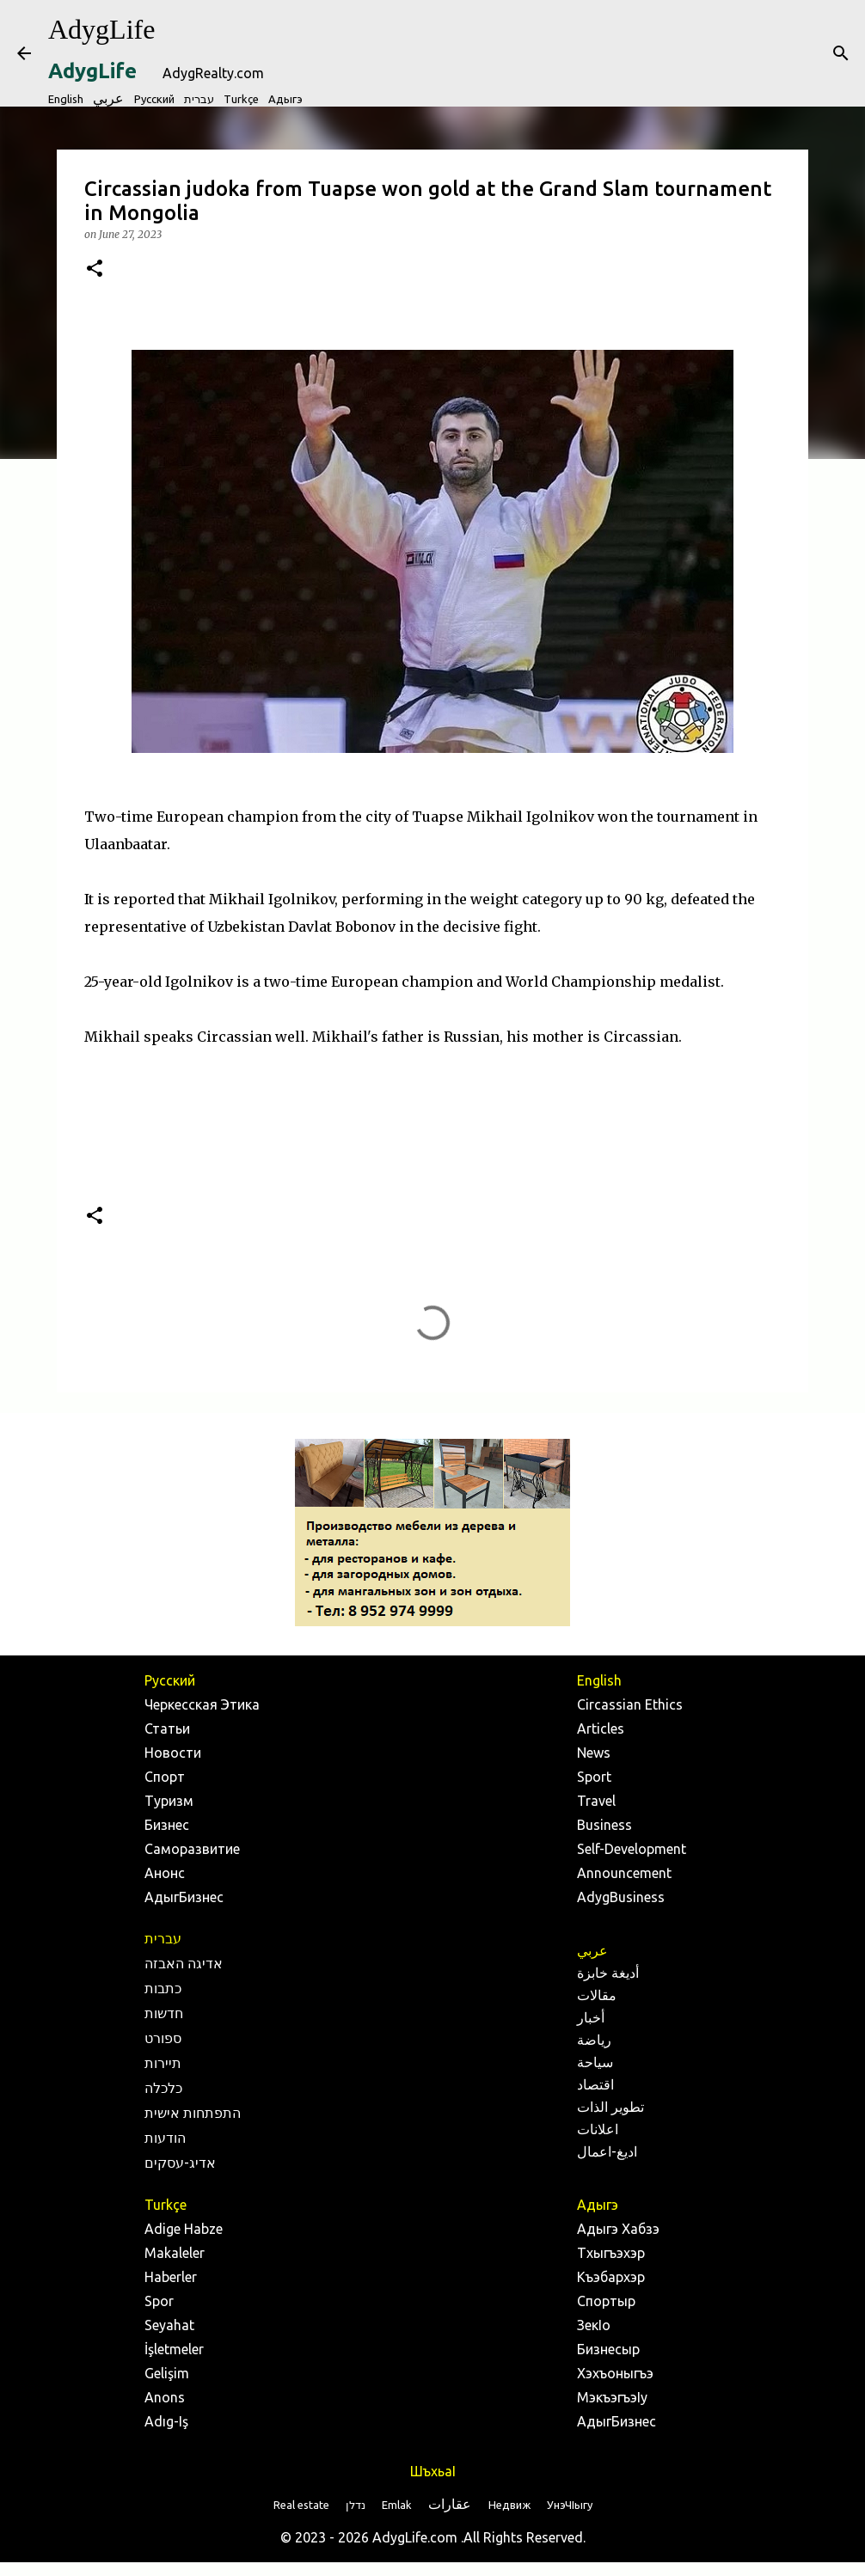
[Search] (841, 53)
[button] (94, 269)
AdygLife (101, 29)
